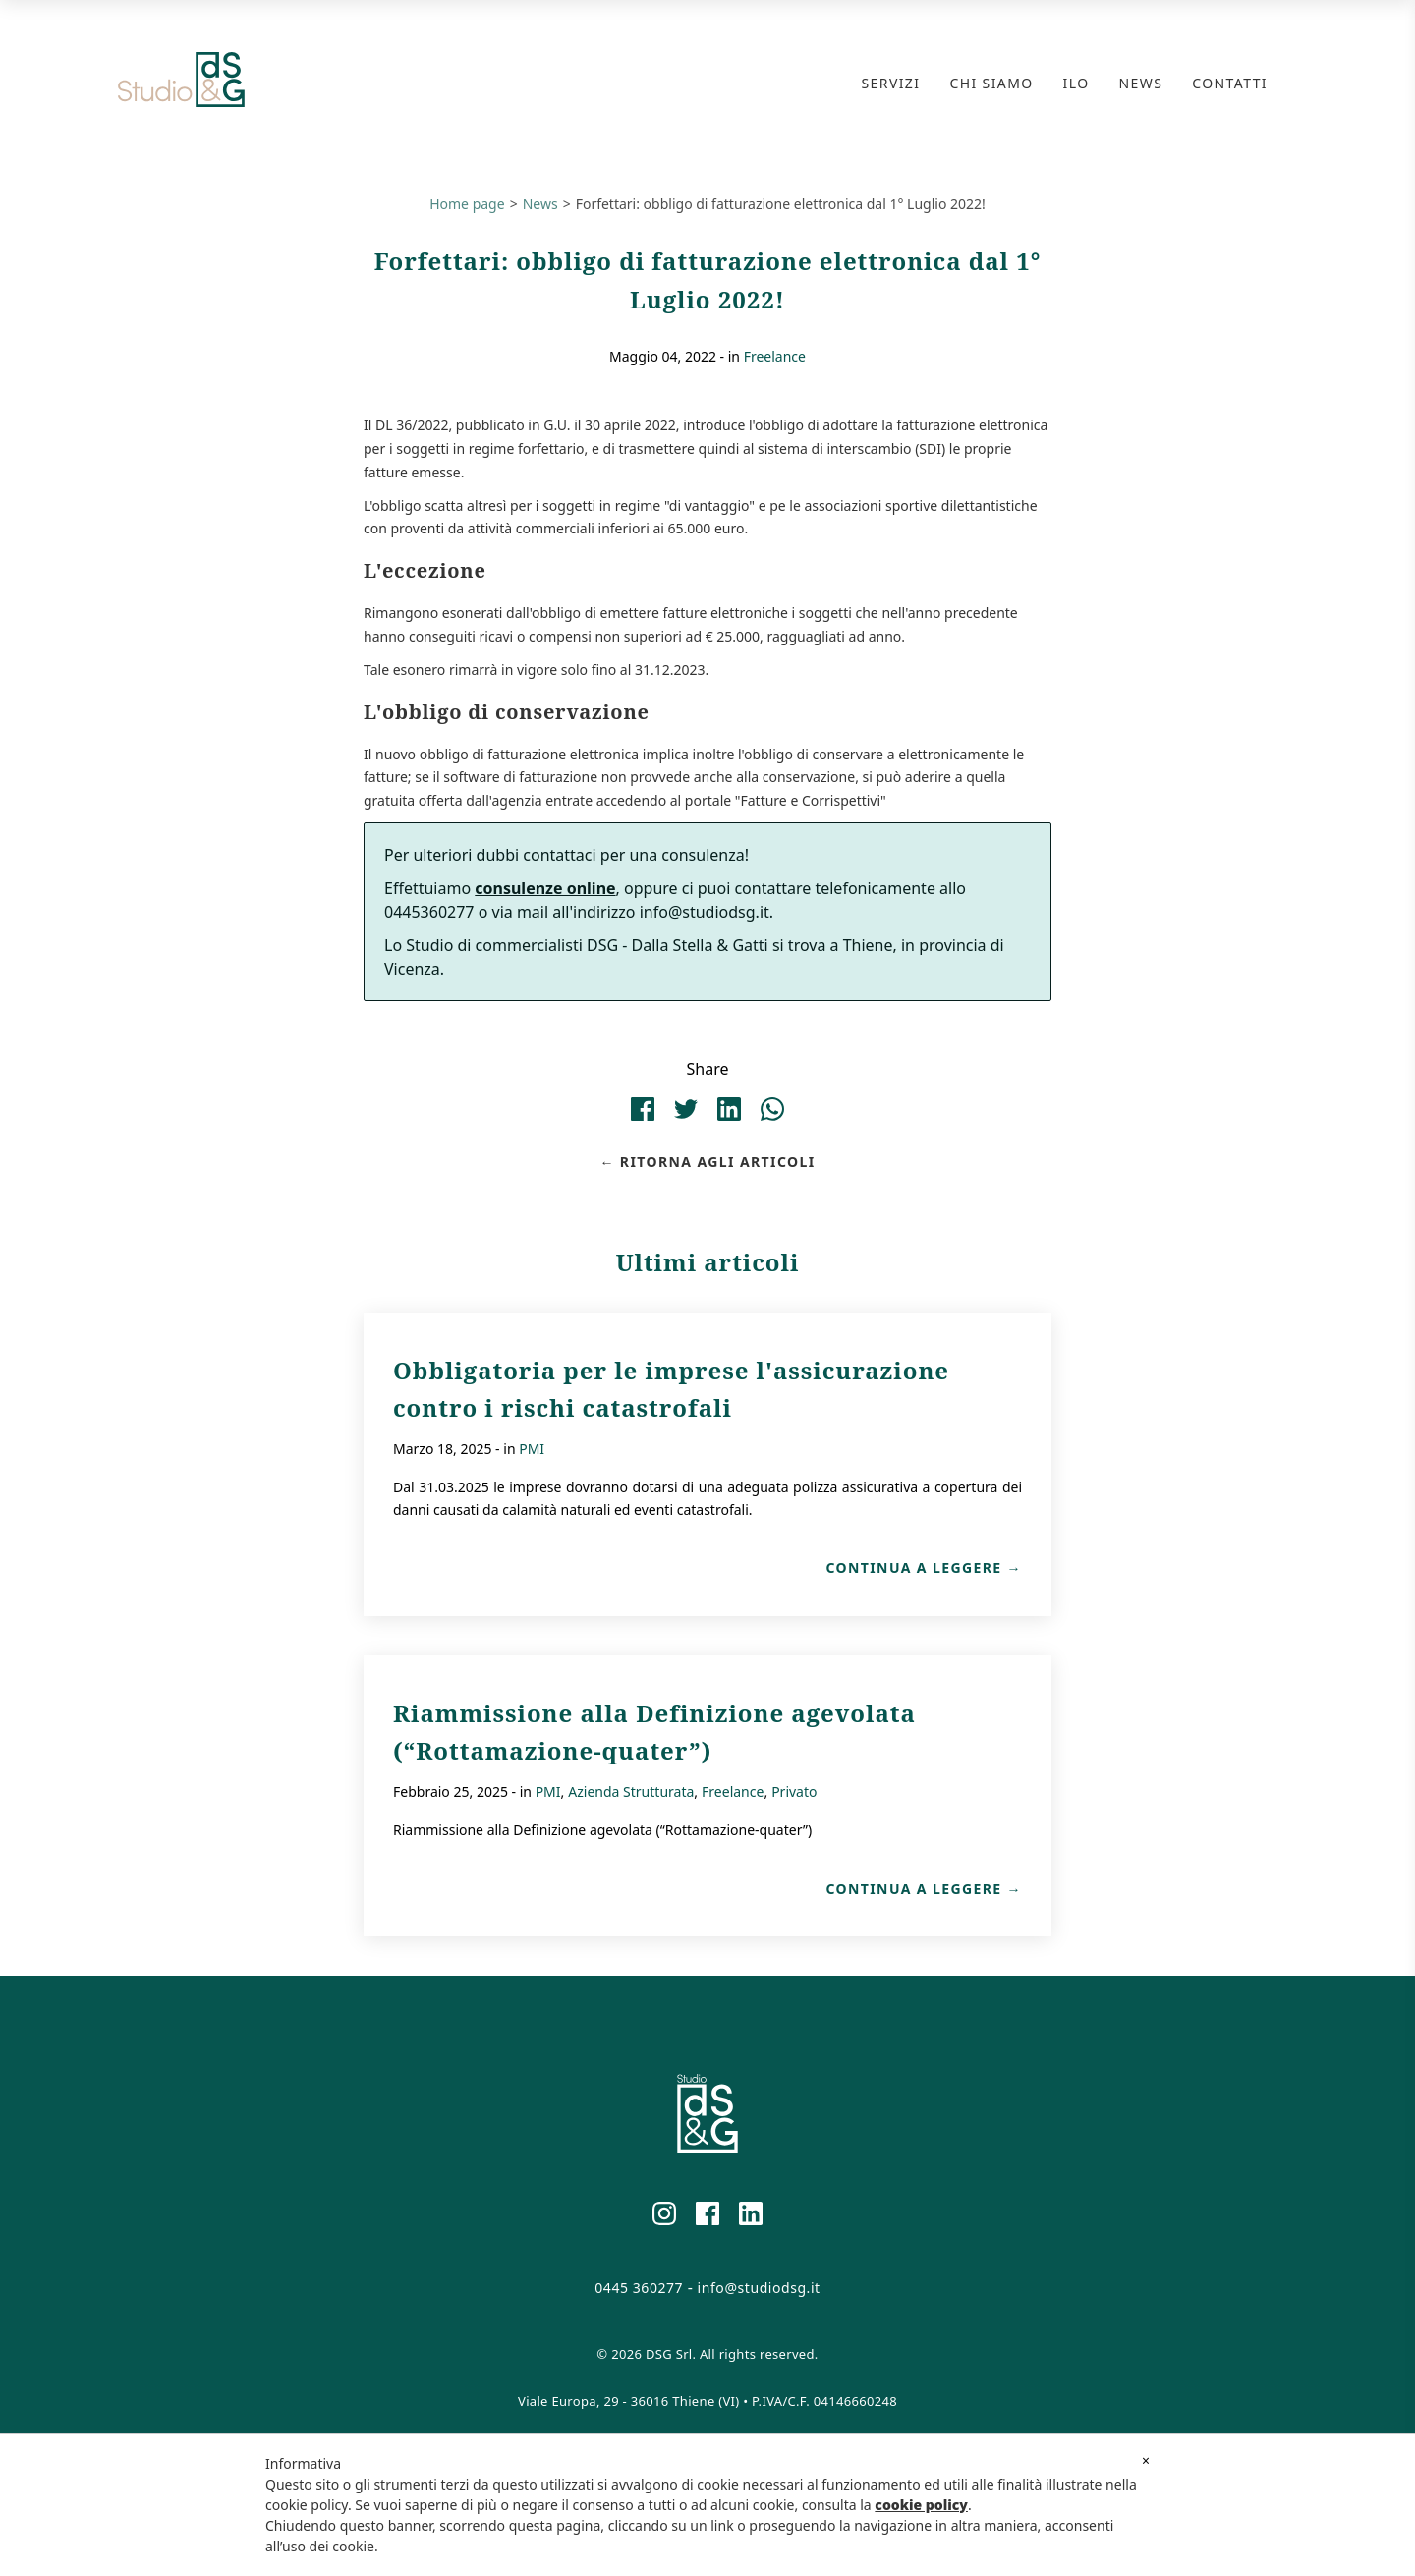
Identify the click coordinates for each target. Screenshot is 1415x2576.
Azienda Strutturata (631, 1791)
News (1141, 83)
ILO (1076, 83)
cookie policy (921, 2504)
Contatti (1230, 83)
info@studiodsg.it (759, 2288)
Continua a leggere (913, 1567)
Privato (794, 1791)
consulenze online (545, 888)
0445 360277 (638, 2288)
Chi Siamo (991, 83)
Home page (466, 204)
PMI (531, 1448)
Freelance (775, 356)
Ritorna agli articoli (718, 1162)
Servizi (891, 83)
